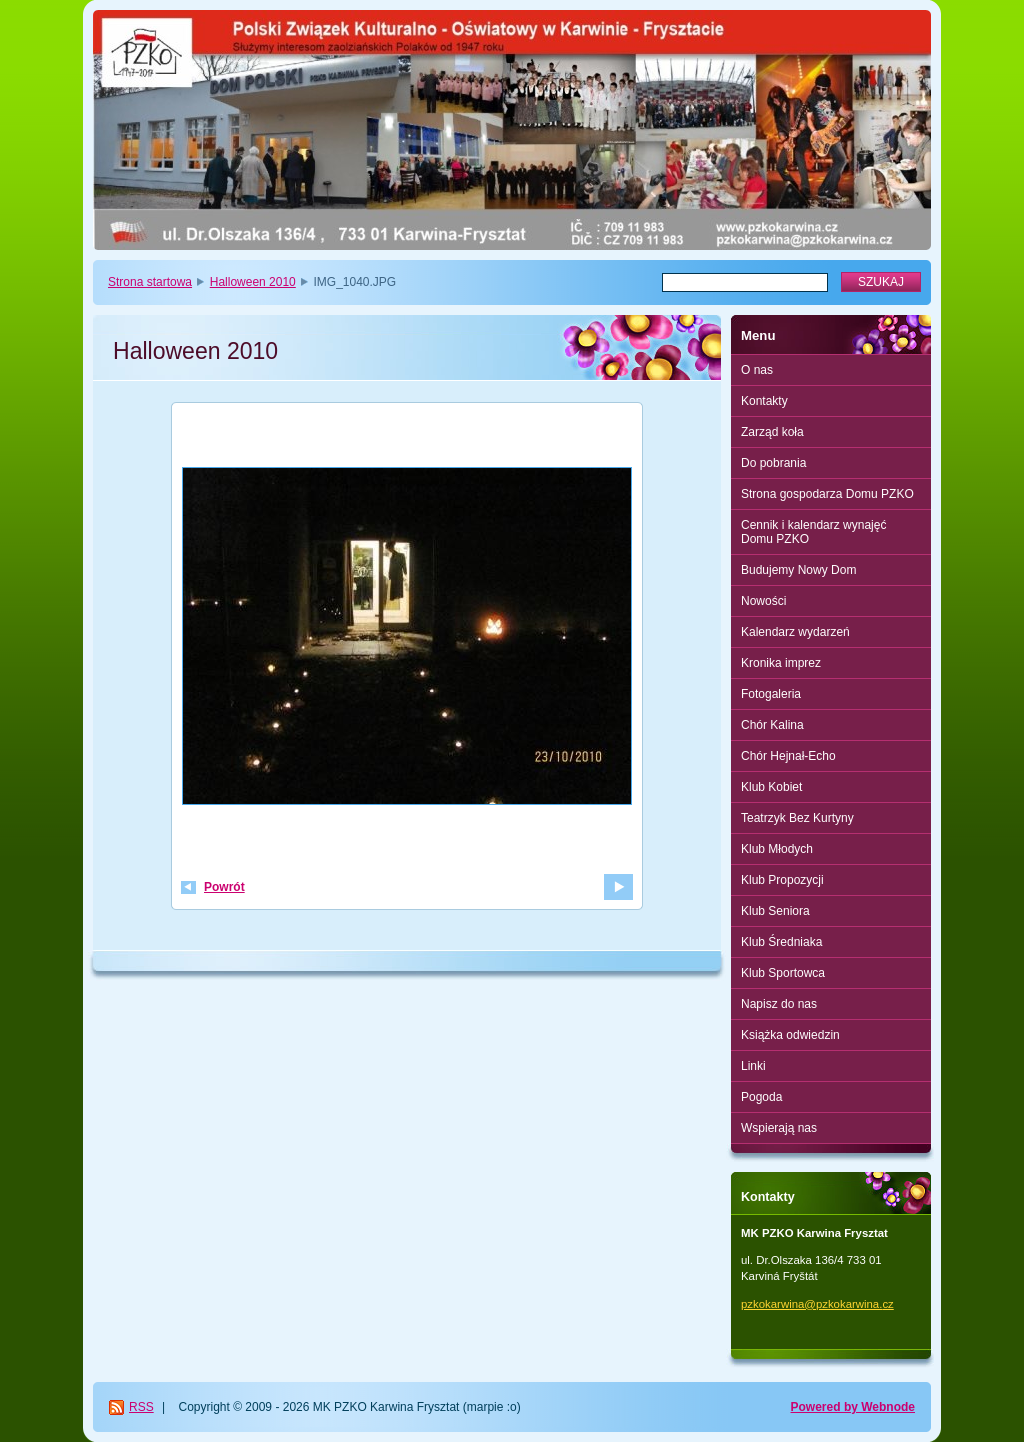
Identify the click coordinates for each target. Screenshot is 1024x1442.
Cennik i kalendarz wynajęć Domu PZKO (813, 532)
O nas (757, 370)
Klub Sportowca (783, 973)
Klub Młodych (777, 849)
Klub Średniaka (781, 942)
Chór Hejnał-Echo (788, 756)
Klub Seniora (775, 911)
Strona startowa (150, 282)
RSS (141, 1407)
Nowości (763, 601)
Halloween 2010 (253, 282)
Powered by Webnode (853, 1407)
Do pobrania (773, 463)
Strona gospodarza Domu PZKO (827, 494)
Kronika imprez (781, 663)
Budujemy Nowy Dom (798, 570)
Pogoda (761, 1097)
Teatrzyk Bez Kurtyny (797, 818)
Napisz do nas (779, 1004)
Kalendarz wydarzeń (795, 632)
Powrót (224, 887)
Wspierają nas (779, 1128)
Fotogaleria (771, 694)
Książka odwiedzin (790, 1035)
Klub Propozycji (782, 880)
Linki (753, 1066)
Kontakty (764, 401)
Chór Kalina (772, 725)
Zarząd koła (772, 432)
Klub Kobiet (771, 787)
